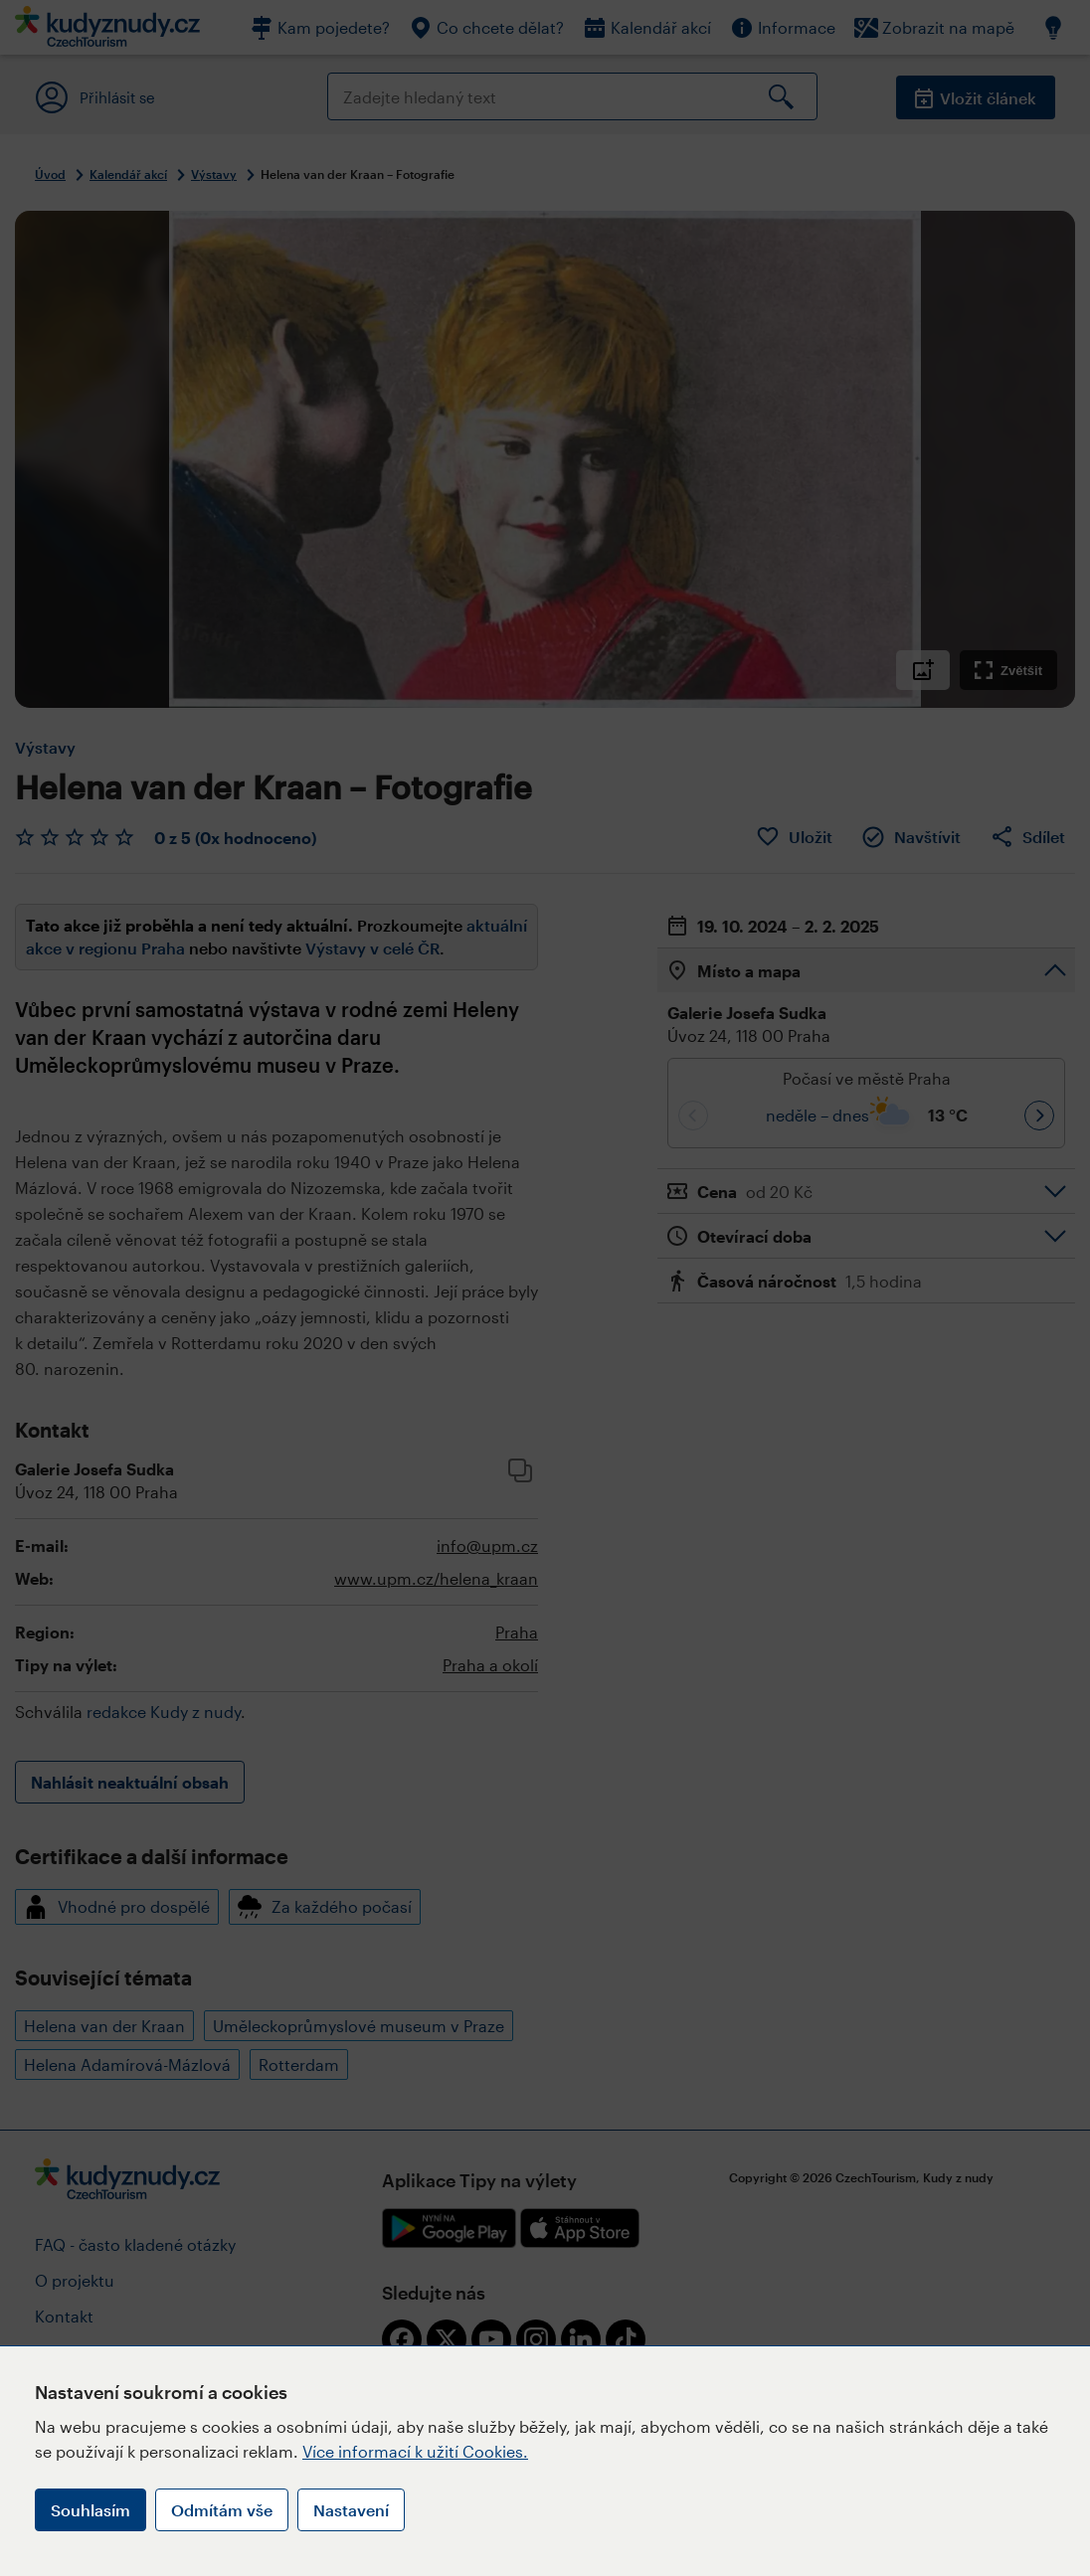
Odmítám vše (221, 2509)
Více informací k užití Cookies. (415, 2451)
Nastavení (351, 2509)
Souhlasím (90, 2509)
